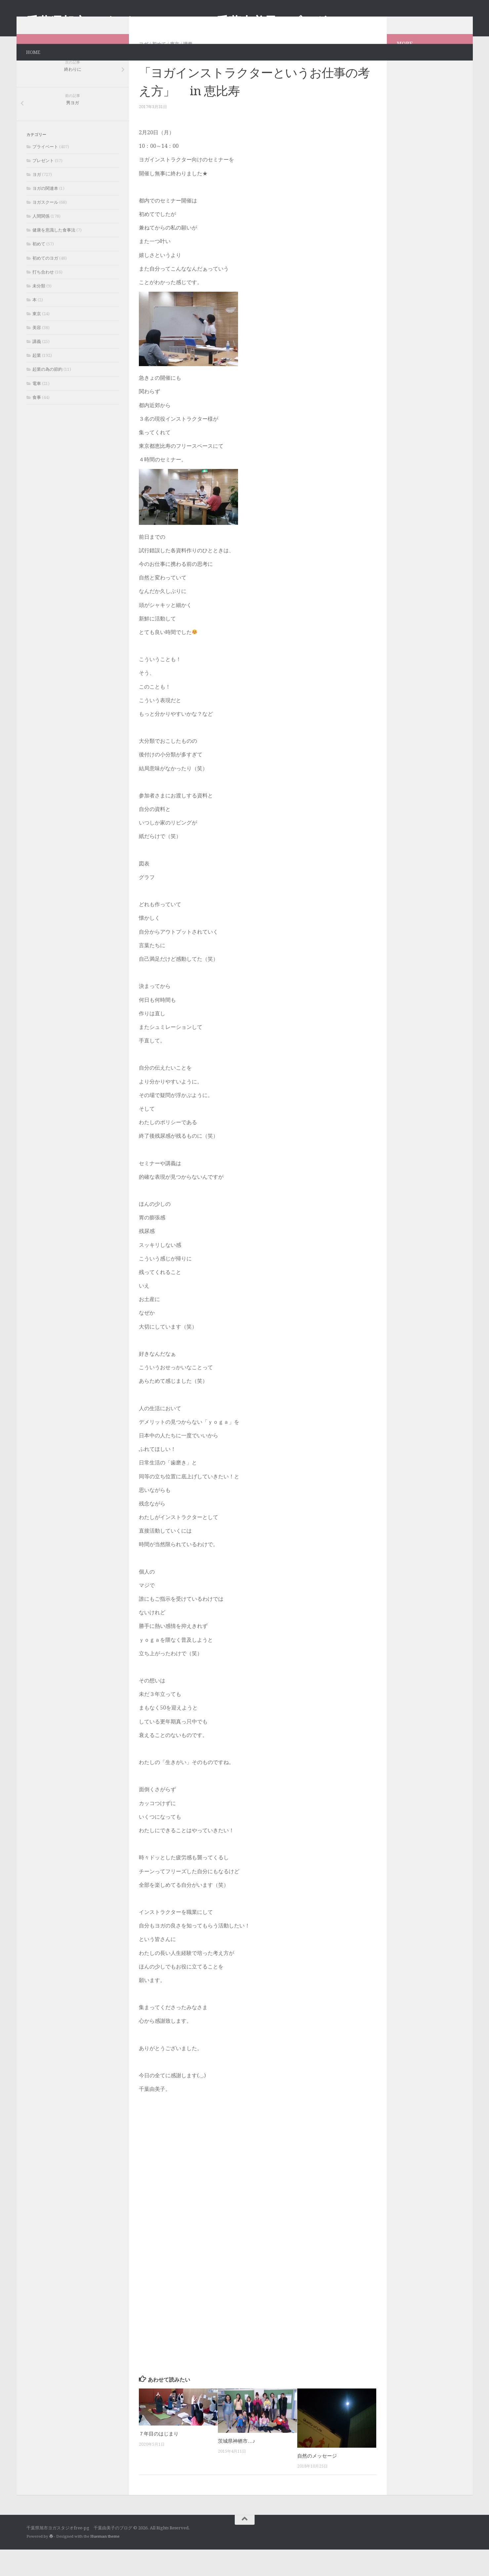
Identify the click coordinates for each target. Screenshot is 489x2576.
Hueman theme (104, 2562)
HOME (33, 52)
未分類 (38, 312)
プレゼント (43, 187)
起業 (36, 381)
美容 (36, 354)
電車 (36, 409)
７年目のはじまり (159, 2460)
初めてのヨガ (45, 284)
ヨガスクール (45, 228)
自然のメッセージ (317, 2482)
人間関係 (41, 242)
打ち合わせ (43, 298)
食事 (36, 423)
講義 (187, 70)
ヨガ (143, 70)
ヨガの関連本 (45, 214)
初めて (159, 70)
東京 (174, 70)
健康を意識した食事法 (53, 256)
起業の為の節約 (47, 395)
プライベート (45, 173)
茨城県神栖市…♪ (236, 2467)
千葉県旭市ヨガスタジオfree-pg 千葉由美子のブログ (176, 22)
